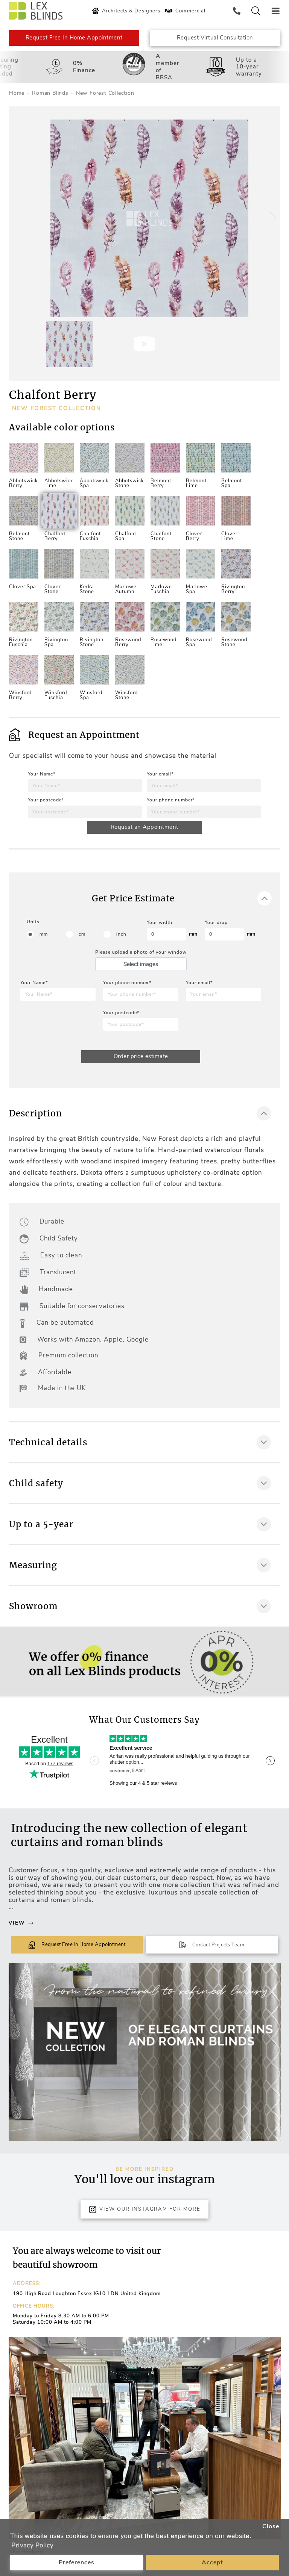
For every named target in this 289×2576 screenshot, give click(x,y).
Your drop (216, 922)
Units (33, 922)
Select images (140, 964)
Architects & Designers (125, 11)
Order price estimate (141, 1057)
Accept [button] (212, 2562)
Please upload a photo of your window (141, 953)
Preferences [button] (76, 2562)
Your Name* (41, 774)
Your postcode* (46, 800)
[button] (271, 218)
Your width (159, 922)
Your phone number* (171, 800)
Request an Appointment (144, 827)
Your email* (160, 774)
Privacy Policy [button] (32, 2545)
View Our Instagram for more (144, 2209)
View (21, 1923)
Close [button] (270, 2526)
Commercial (184, 11)
